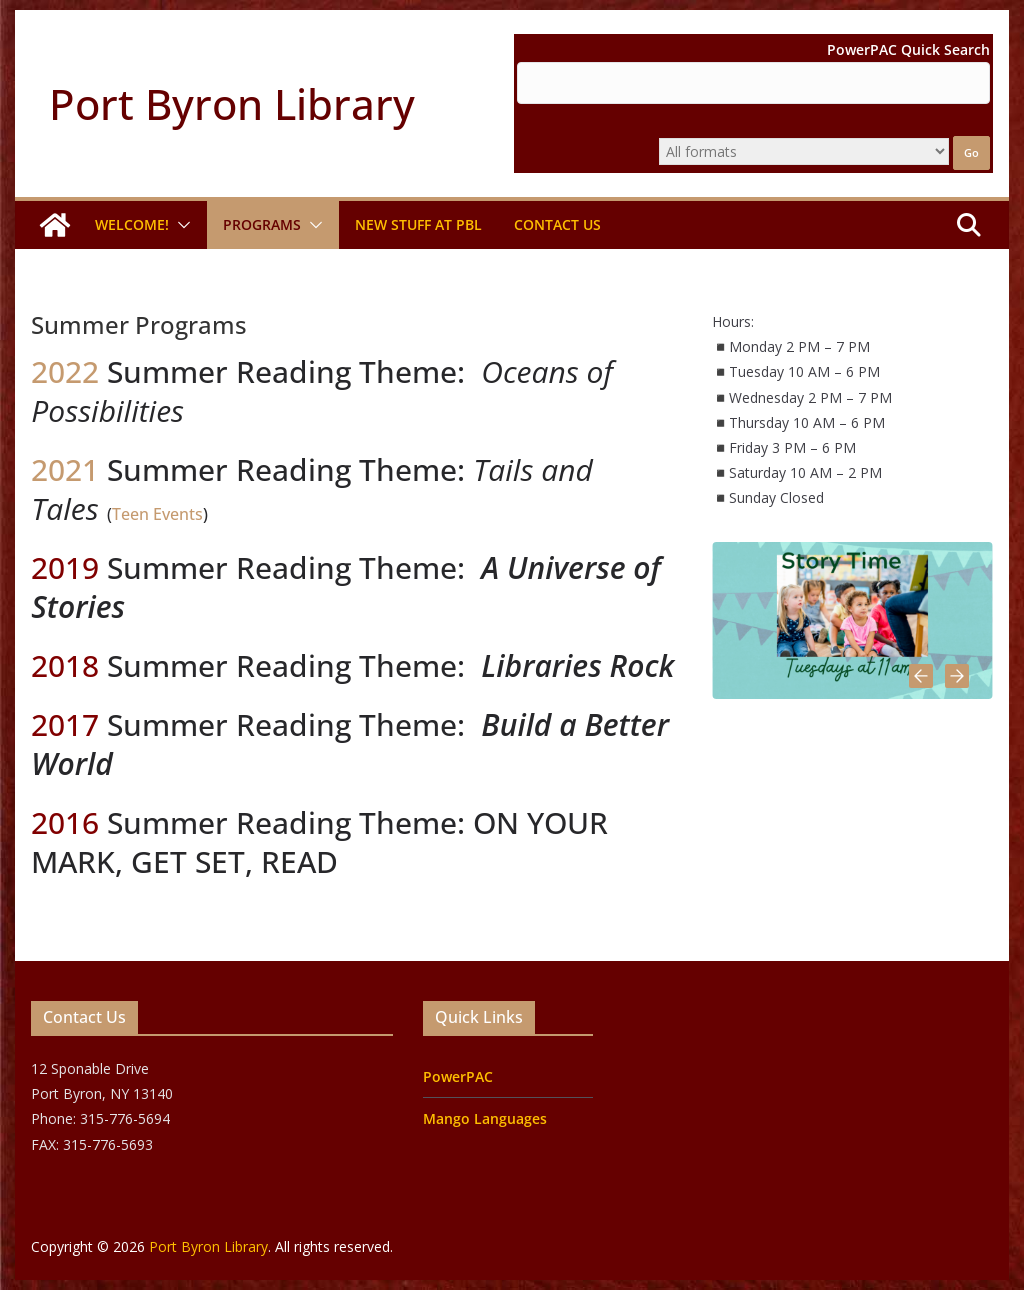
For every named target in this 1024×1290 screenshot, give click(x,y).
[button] (180, 225)
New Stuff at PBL (418, 224)
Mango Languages (485, 1118)
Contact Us (557, 224)
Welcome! (132, 224)
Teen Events (157, 514)
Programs (262, 224)
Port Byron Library (232, 103)
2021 (65, 469)
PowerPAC (458, 1076)
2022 (69, 371)
